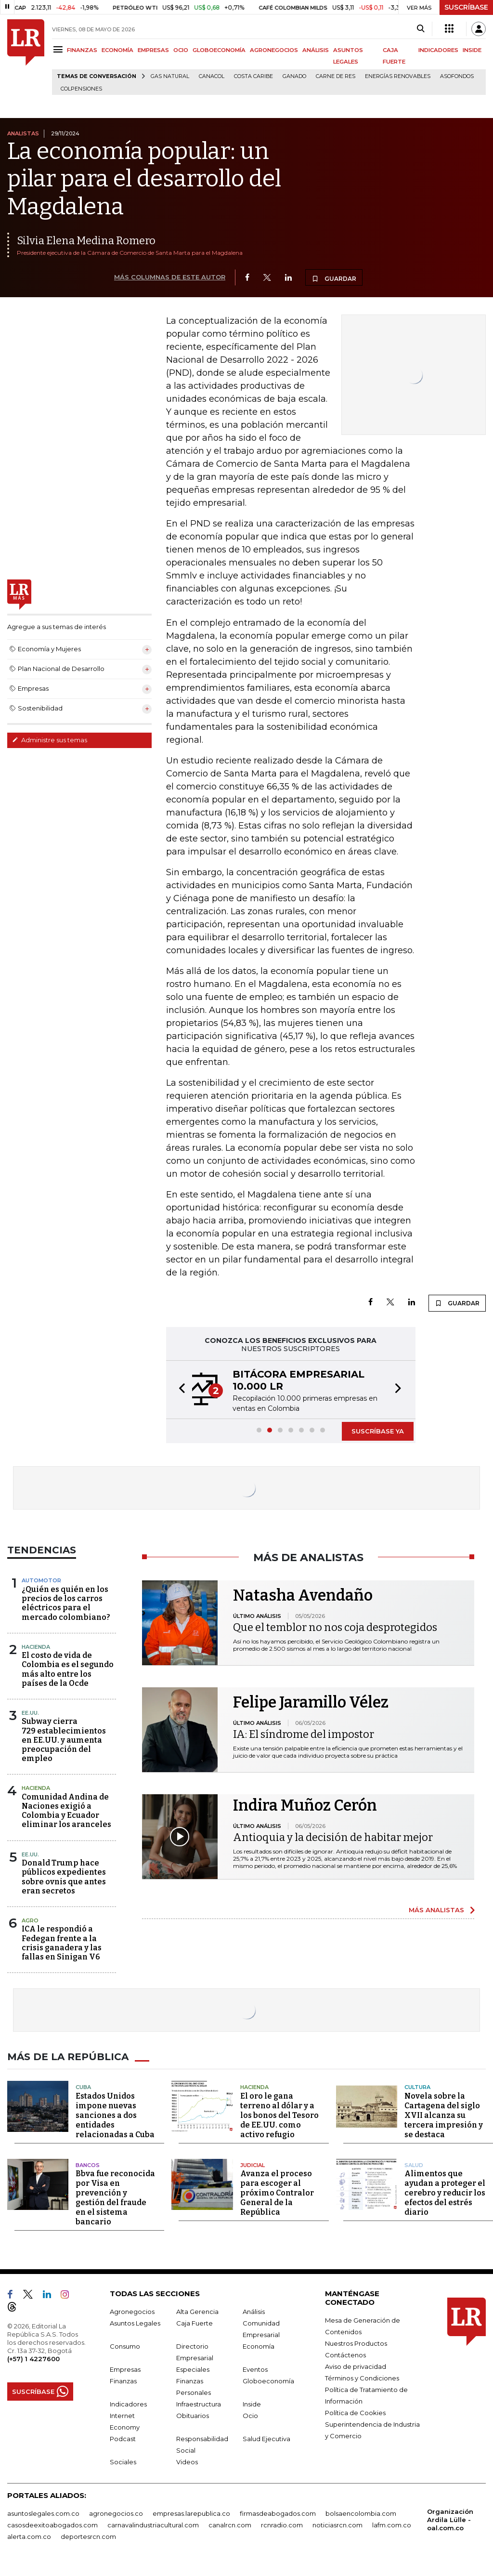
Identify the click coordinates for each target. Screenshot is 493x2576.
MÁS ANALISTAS (436, 1910)
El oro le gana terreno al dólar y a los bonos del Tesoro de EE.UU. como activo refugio (279, 2115)
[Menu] (59, 49)
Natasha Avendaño (303, 1595)
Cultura (417, 2087)
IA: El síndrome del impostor (303, 1734)
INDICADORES (438, 50)
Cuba (83, 2087)
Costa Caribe (253, 76)
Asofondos (457, 76)
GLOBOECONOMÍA (219, 50)
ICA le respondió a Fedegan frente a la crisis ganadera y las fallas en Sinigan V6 (62, 1942)
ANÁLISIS (315, 50)
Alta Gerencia (197, 2311)
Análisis (254, 2311)
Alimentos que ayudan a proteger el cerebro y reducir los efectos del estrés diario (444, 2193)
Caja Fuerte (194, 2323)
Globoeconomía (268, 2381)
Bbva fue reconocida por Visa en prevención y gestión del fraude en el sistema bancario (115, 2197)
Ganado (294, 76)
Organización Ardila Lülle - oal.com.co (450, 2520)
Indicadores (128, 2404)
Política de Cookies (355, 2413)
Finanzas (123, 2381)
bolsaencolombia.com (360, 2513)
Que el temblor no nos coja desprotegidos (335, 1627)
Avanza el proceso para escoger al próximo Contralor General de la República (277, 2193)
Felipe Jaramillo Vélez (311, 1702)
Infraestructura (198, 2404)
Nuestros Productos (356, 2343)
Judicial (252, 2165)
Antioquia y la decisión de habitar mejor (333, 1837)
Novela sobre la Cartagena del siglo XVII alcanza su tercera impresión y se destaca (443, 2115)
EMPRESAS (153, 50)
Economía (258, 2346)
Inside (252, 2404)
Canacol (211, 76)
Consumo (125, 2346)
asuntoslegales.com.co (43, 2513)
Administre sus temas (49, 740)
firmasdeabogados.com (278, 2513)
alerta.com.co (29, 2536)
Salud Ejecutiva (266, 2439)
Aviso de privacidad (355, 2366)
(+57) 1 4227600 (33, 2359)
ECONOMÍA (117, 50)
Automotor (41, 1580)
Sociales (123, 2462)
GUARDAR (333, 278)
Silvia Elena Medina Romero (86, 240)
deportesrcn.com (88, 2536)
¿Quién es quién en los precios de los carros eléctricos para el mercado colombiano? (66, 1603)
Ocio (250, 2415)
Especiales (192, 2369)
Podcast (123, 2439)
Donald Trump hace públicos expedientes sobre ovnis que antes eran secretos (64, 1876)
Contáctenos (345, 2355)
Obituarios (192, 2415)
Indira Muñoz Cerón (305, 1805)
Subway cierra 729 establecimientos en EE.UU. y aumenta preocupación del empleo (64, 1740)
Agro (30, 1920)
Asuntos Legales (135, 2323)
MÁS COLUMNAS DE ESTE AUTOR (169, 277)
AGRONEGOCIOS (274, 50)
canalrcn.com (229, 2525)
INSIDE (472, 50)
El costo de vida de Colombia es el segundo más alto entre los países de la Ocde (68, 1669)
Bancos (88, 2165)
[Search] (420, 29)
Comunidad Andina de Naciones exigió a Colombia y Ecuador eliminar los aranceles (66, 1810)
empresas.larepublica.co (191, 2513)
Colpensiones (81, 89)
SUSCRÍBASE (466, 7)
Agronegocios (132, 2311)
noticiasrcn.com (337, 2525)
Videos (187, 2462)
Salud (413, 2165)
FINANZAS (82, 50)
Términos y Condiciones (362, 2378)
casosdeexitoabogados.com (52, 2525)
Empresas (125, 2369)
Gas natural (170, 76)
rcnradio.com (282, 2525)
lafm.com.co (391, 2525)
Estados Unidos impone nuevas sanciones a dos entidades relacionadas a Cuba (115, 2115)
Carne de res (335, 76)
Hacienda (36, 1646)
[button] (179, 1390)
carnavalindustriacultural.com (153, 2525)
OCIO (180, 50)
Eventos (255, 2369)
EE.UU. (30, 1712)
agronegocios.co (116, 2513)
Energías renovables (397, 76)
